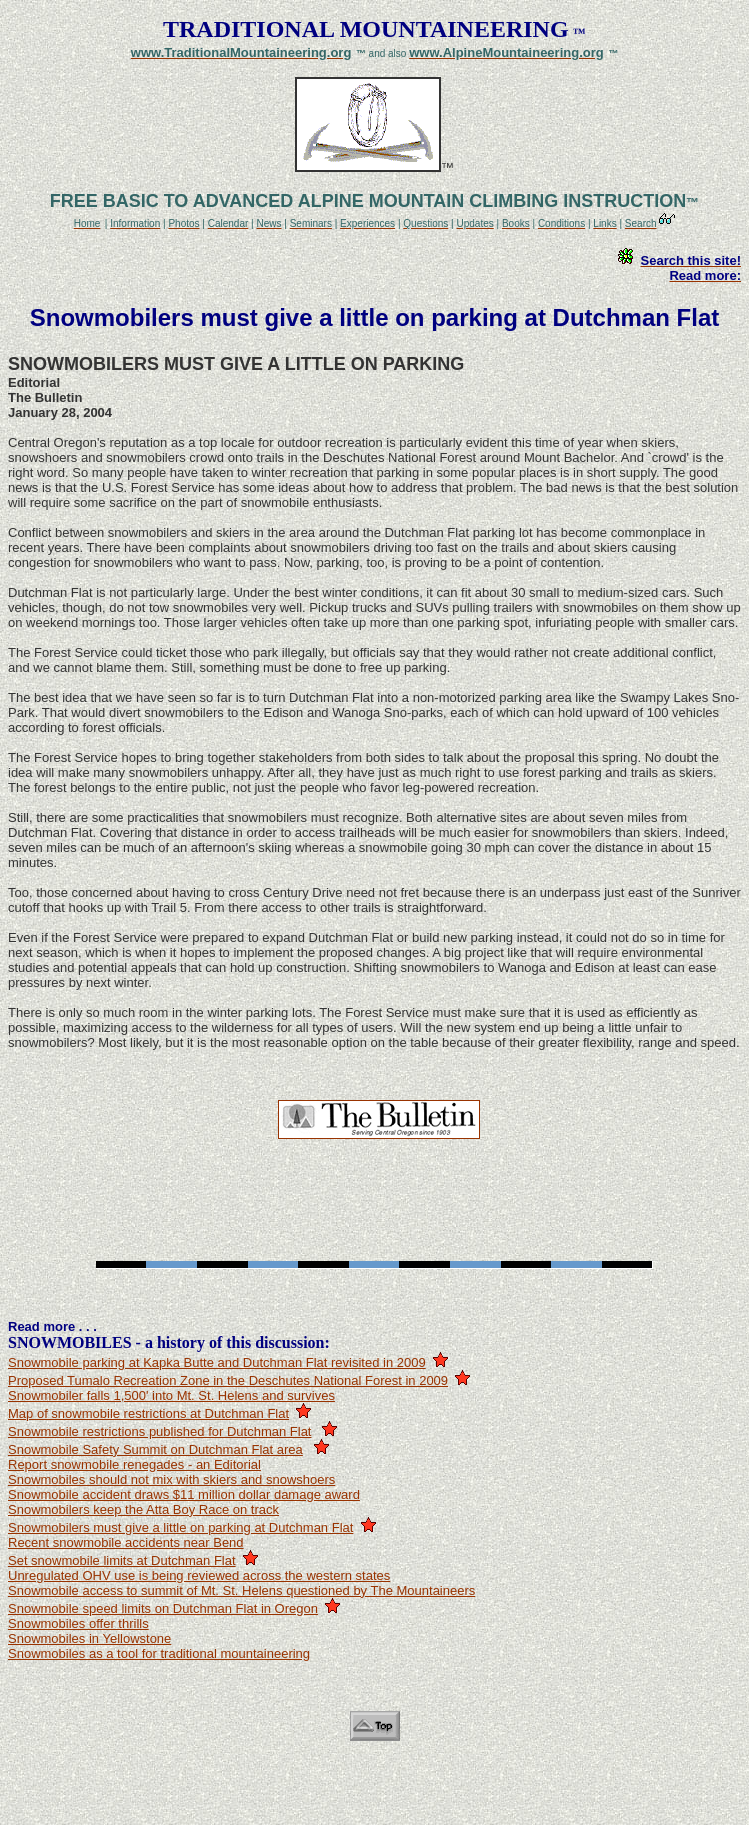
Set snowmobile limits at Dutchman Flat (122, 1560)
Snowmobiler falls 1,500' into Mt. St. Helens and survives (171, 1395)
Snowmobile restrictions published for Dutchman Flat (159, 1431)
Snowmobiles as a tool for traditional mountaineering (159, 1653)
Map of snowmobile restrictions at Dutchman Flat (148, 1413)
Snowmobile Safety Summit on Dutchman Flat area (155, 1449)
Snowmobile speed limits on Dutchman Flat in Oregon (163, 1608)
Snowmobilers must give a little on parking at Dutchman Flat (180, 1527)
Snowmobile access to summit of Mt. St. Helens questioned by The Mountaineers (241, 1590)
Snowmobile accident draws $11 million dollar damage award (184, 1494)
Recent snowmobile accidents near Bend (126, 1542)
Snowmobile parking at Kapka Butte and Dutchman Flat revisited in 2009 (217, 1362)
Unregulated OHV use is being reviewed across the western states (199, 1575)
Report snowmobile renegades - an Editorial (134, 1464)
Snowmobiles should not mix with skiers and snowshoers (171, 1479)
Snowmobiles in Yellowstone (89, 1638)
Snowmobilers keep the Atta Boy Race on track (143, 1509)
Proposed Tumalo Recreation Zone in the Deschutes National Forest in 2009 (228, 1380)
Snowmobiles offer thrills (78, 1623)
